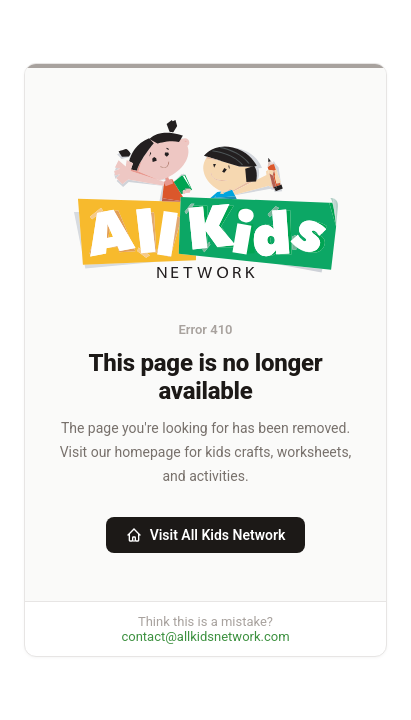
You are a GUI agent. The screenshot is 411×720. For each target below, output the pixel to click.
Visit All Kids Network (206, 535)
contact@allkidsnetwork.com (205, 636)
